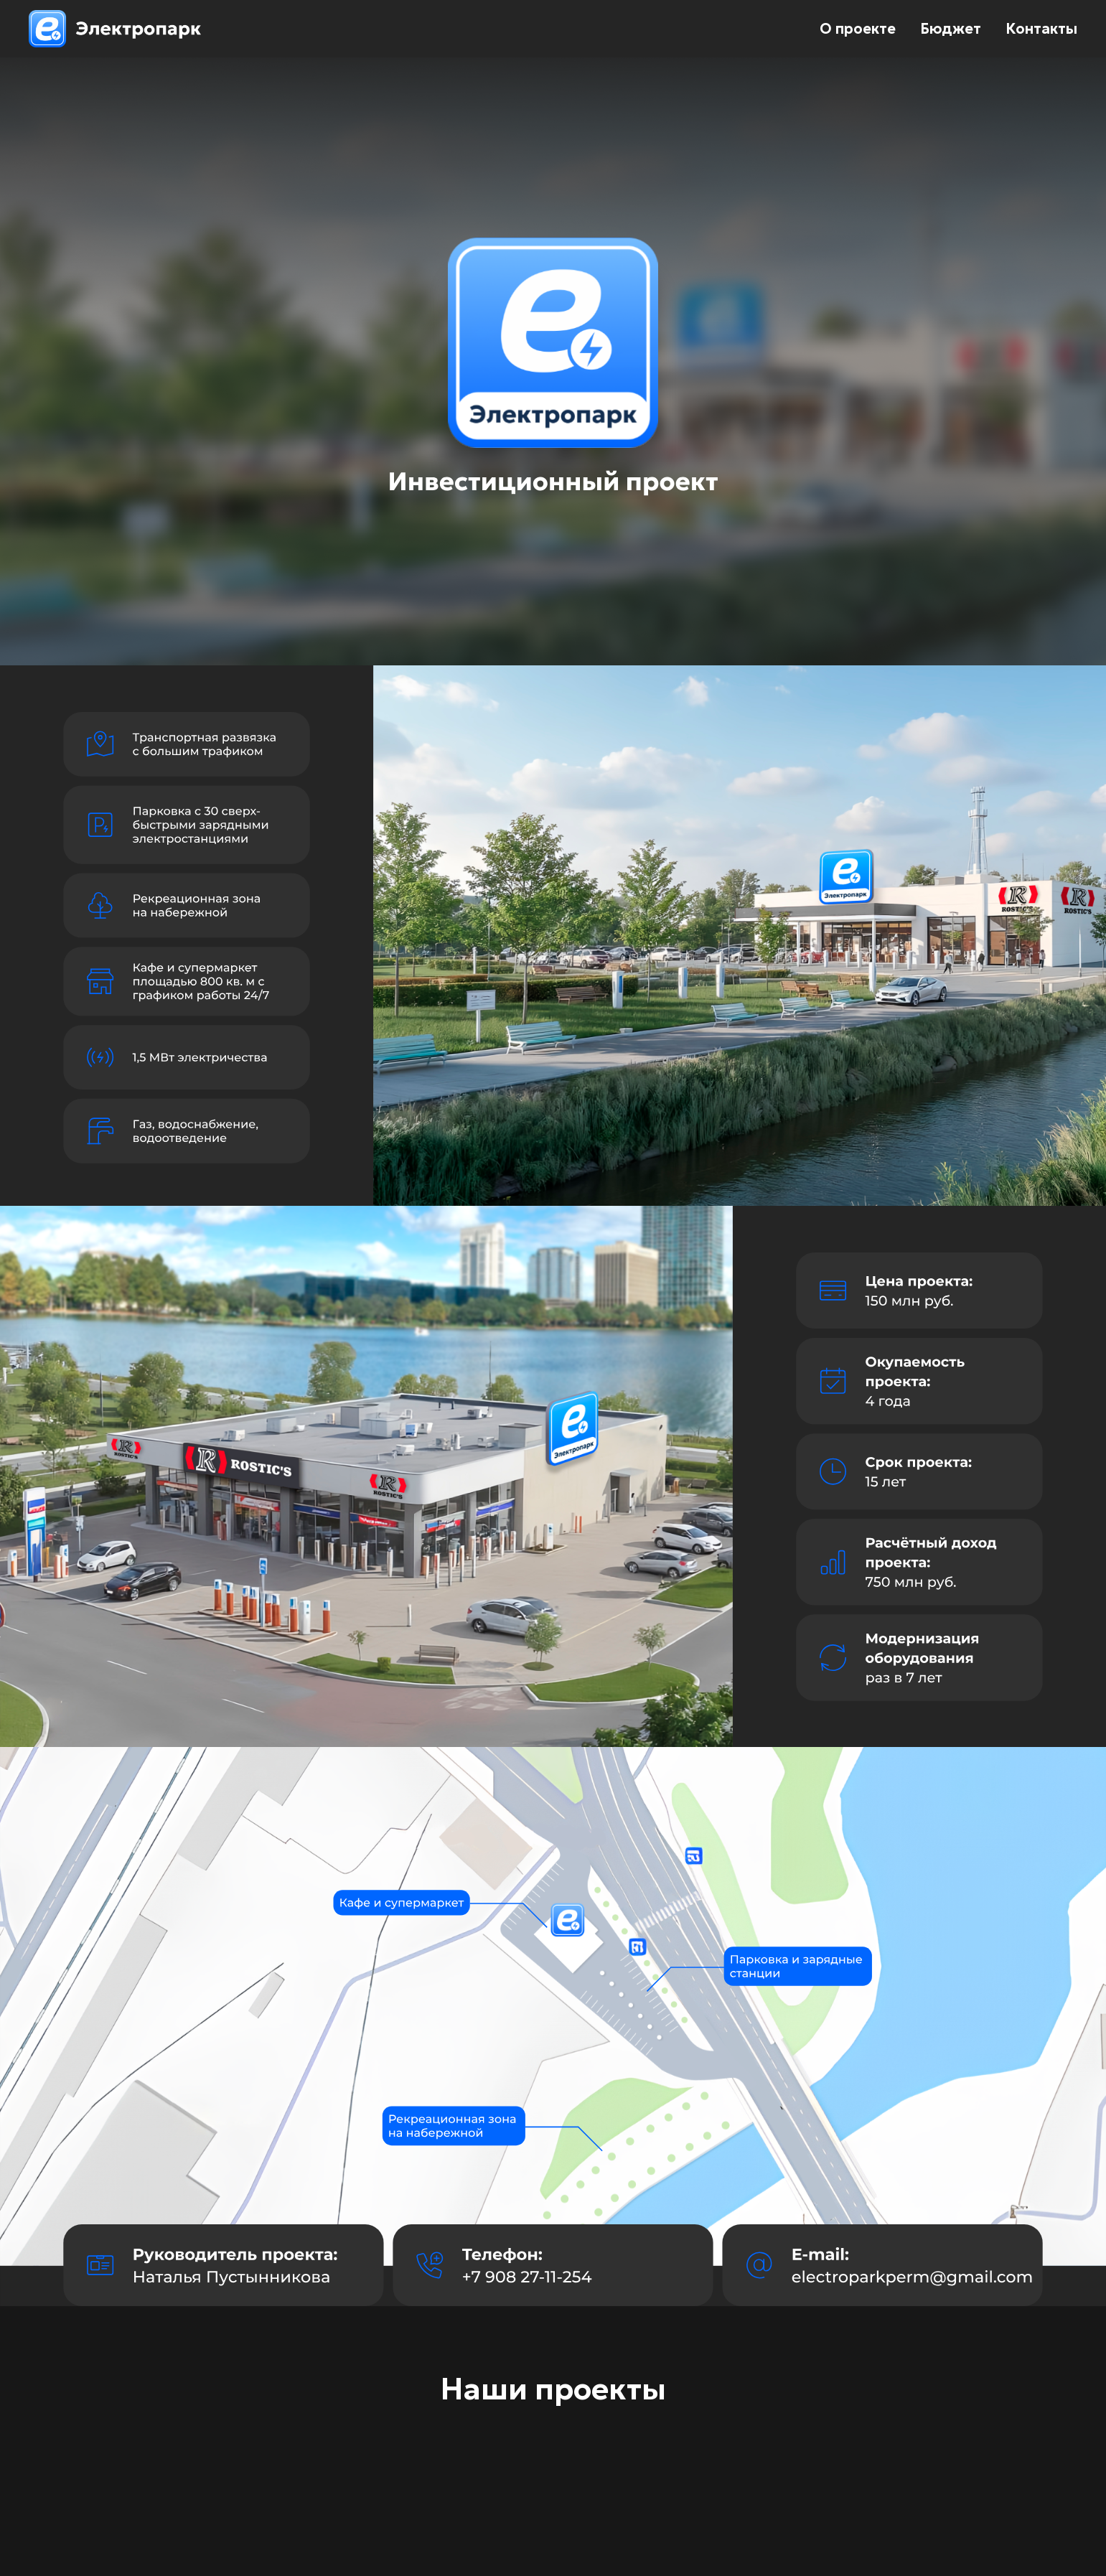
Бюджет (950, 28)
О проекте (858, 28)
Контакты (1041, 28)
